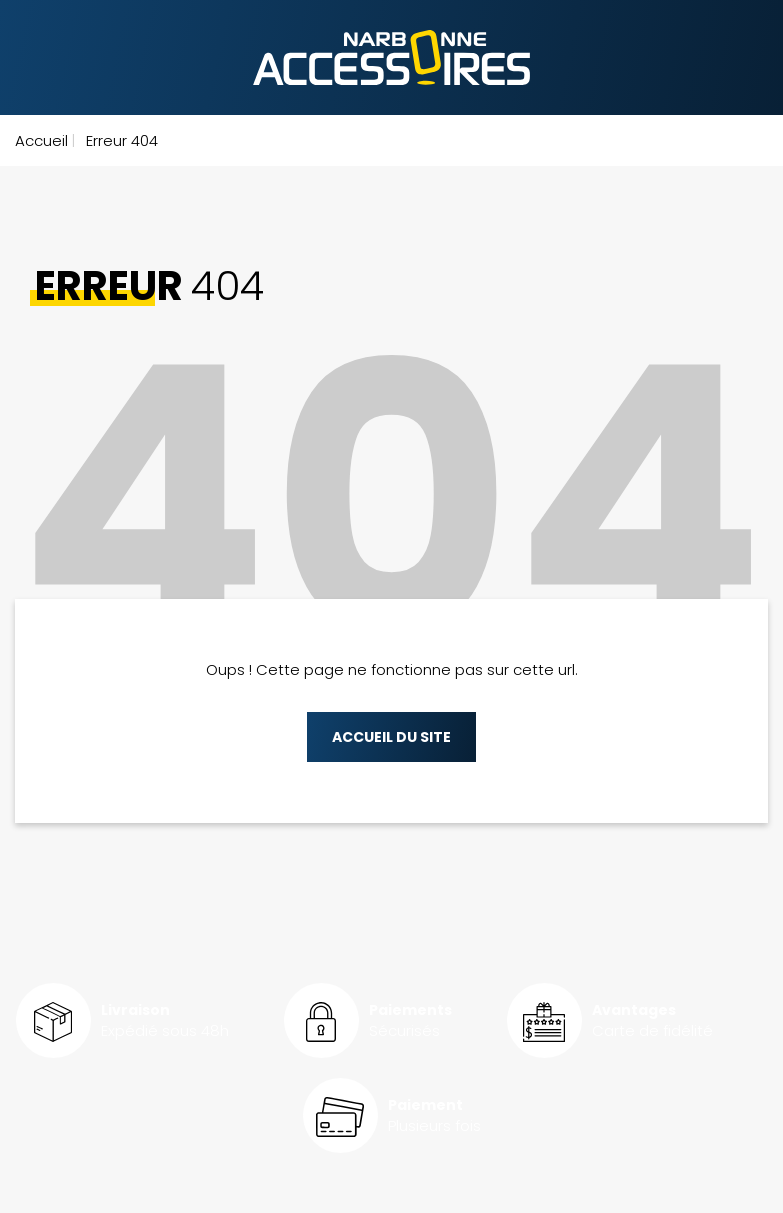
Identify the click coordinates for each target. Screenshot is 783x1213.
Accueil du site (391, 737)
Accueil (41, 140)
